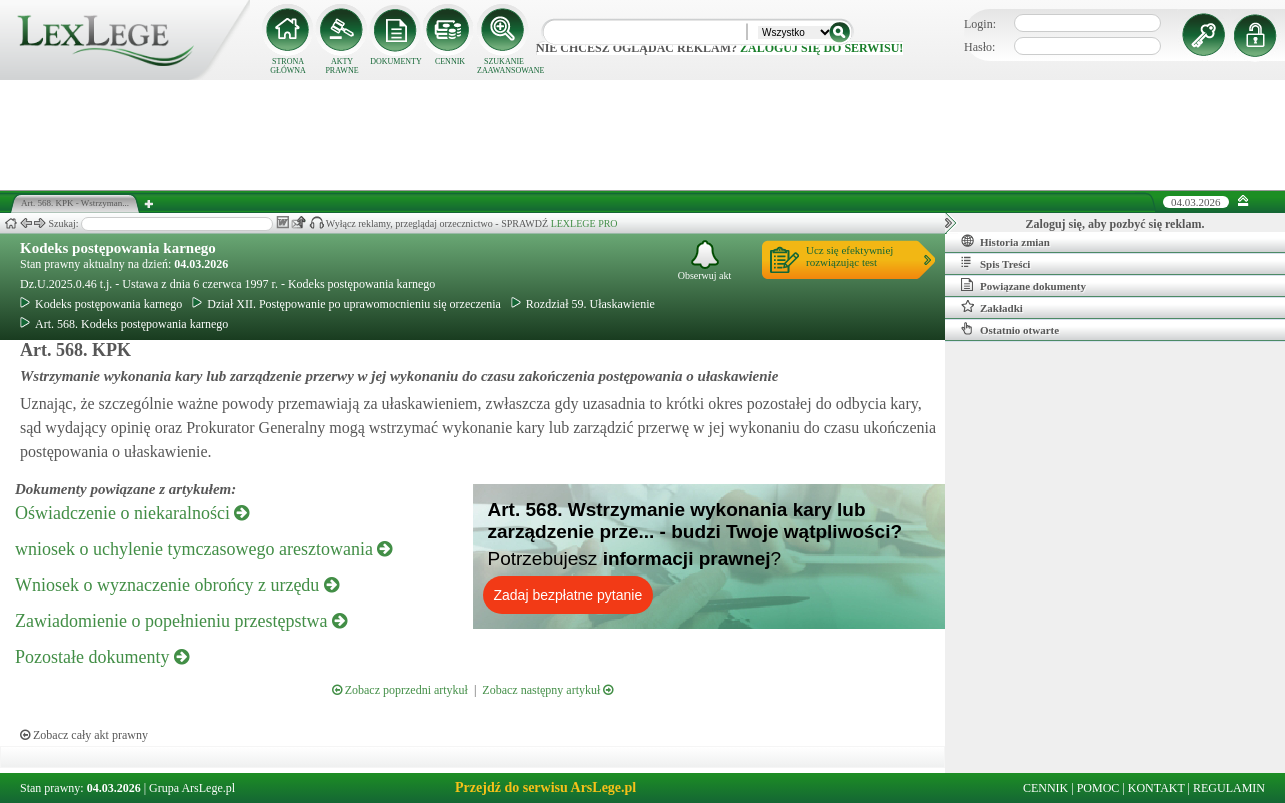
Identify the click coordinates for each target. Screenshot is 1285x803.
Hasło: (979, 47)
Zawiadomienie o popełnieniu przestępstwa (181, 621)
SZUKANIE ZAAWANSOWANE (504, 66)
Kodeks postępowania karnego (118, 248)
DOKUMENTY (396, 61)
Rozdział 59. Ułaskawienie (583, 304)
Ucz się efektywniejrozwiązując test (849, 256)
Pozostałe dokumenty (102, 657)
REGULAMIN (1229, 788)
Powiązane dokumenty (1023, 285)
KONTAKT (1156, 788)
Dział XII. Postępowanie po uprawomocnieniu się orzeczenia (346, 304)
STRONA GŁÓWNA (288, 66)
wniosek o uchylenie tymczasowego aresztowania (203, 549)
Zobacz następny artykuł (547, 690)
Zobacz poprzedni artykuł (400, 690)
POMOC (1098, 788)
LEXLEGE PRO (584, 223)
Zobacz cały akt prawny (84, 735)
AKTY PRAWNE (341, 66)
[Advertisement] (643, 135)
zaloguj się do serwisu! (821, 48)
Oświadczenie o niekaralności (132, 513)
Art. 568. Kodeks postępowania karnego (124, 324)
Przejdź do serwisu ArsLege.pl (545, 787)
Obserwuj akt (705, 260)
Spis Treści (995, 263)
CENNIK (450, 61)
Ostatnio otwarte (1010, 329)
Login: (980, 24)
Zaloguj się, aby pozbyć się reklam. (1115, 224)
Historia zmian (1005, 241)
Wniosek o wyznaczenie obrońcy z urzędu (177, 585)
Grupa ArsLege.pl (192, 788)
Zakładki (992, 307)
